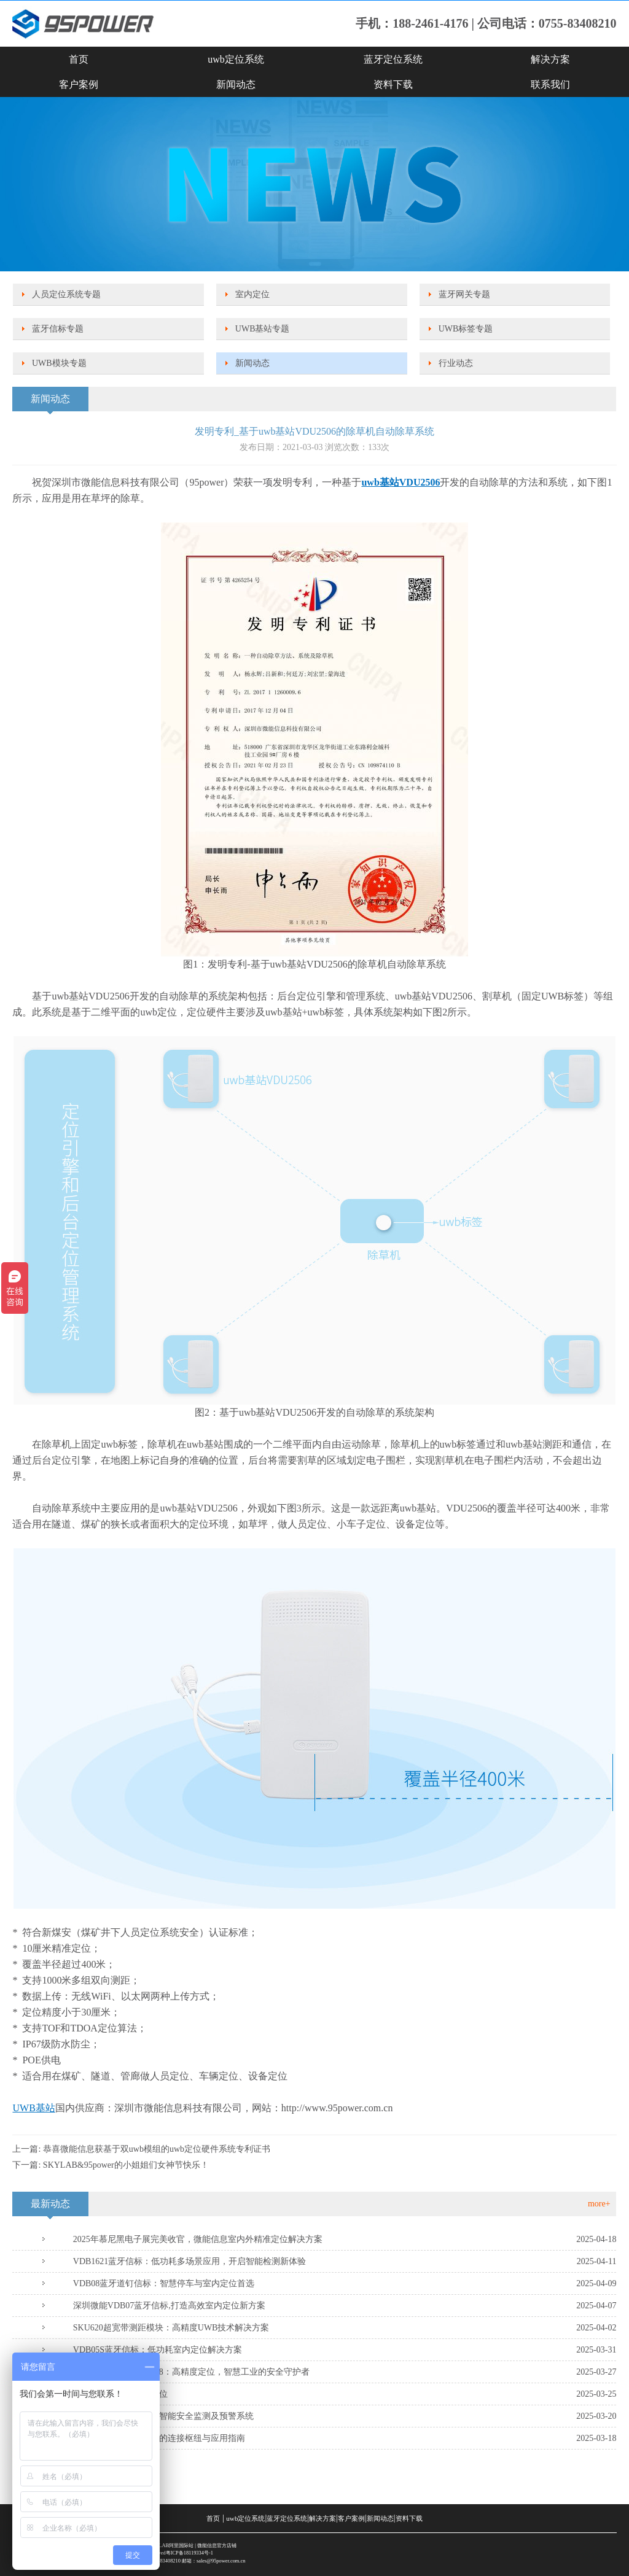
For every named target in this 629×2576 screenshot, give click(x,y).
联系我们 (550, 84)
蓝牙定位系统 (393, 59)
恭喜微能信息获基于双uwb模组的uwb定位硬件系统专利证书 (156, 2149)
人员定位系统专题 (66, 294)
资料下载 (393, 84)
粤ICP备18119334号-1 (189, 2553)
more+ (599, 2203)
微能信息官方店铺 (216, 2545)
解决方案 (550, 59)
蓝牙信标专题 (58, 328)
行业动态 (456, 363)
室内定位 (252, 294)
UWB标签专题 (466, 328)
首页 (78, 59)
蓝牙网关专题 (464, 294)
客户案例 (78, 84)
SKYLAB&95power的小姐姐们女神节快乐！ (126, 2165)
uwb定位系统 (236, 59)
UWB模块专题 (59, 363)
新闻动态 (236, 84)
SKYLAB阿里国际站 (171, 2545)
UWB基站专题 (262, 328)
